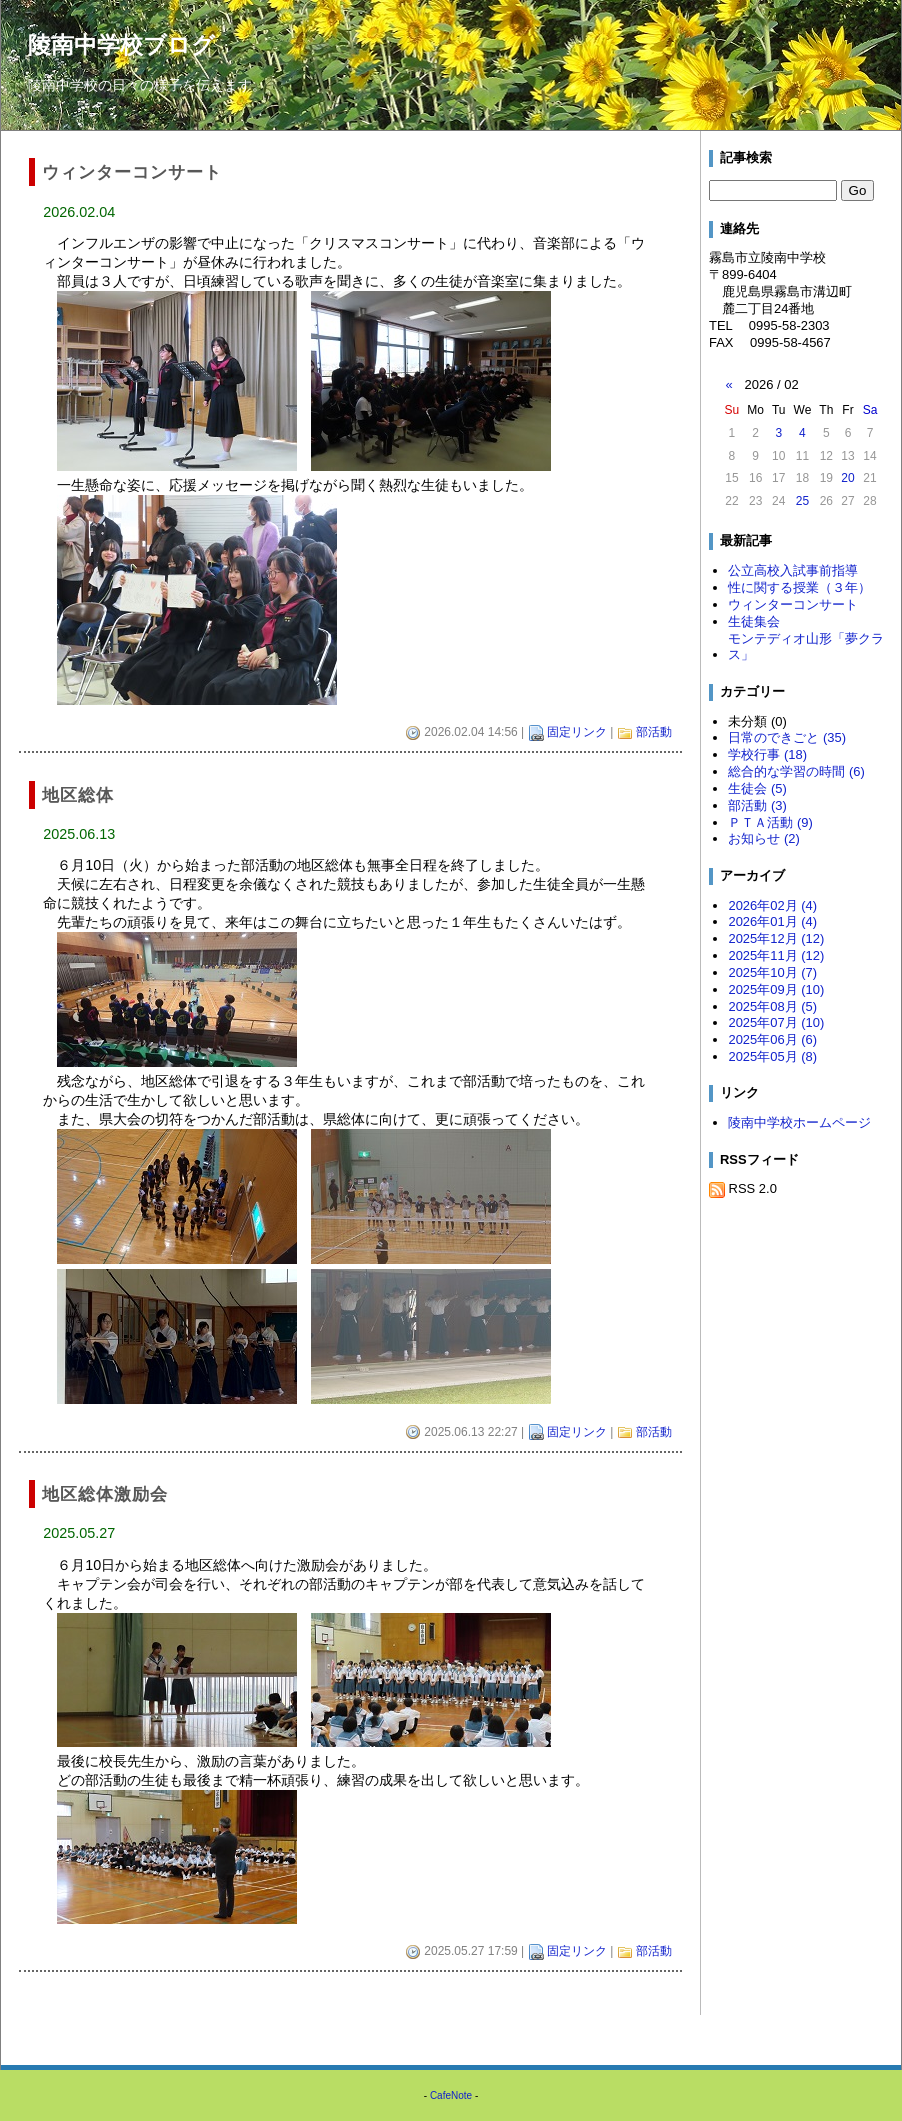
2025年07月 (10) (776, 1022)
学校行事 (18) (767, 754)
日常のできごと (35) (787, 737)
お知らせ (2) (763, 838)
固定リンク (577, 732)
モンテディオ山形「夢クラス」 (806, 647)
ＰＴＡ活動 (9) (770, 822)
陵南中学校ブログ (121, 45)
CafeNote (451, 2095)
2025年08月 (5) (772, 1006)
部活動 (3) (757, 805)
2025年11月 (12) (776, 955)
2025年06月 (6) (772, 1039)
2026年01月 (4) (772, 921)
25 (802, 501)
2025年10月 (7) (772, 972)
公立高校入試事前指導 (793, 570)
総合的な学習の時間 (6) (796, 771)
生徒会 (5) (757, 788)
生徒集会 (754, 621)
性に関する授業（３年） (799, 587)
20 (847, 478)
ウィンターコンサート (793, 604)
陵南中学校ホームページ (799, 1122)
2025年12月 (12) (776, 938)
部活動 (654, 732)
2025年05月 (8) (772, 1056)
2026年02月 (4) (772, 905)
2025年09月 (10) (776, 989)
